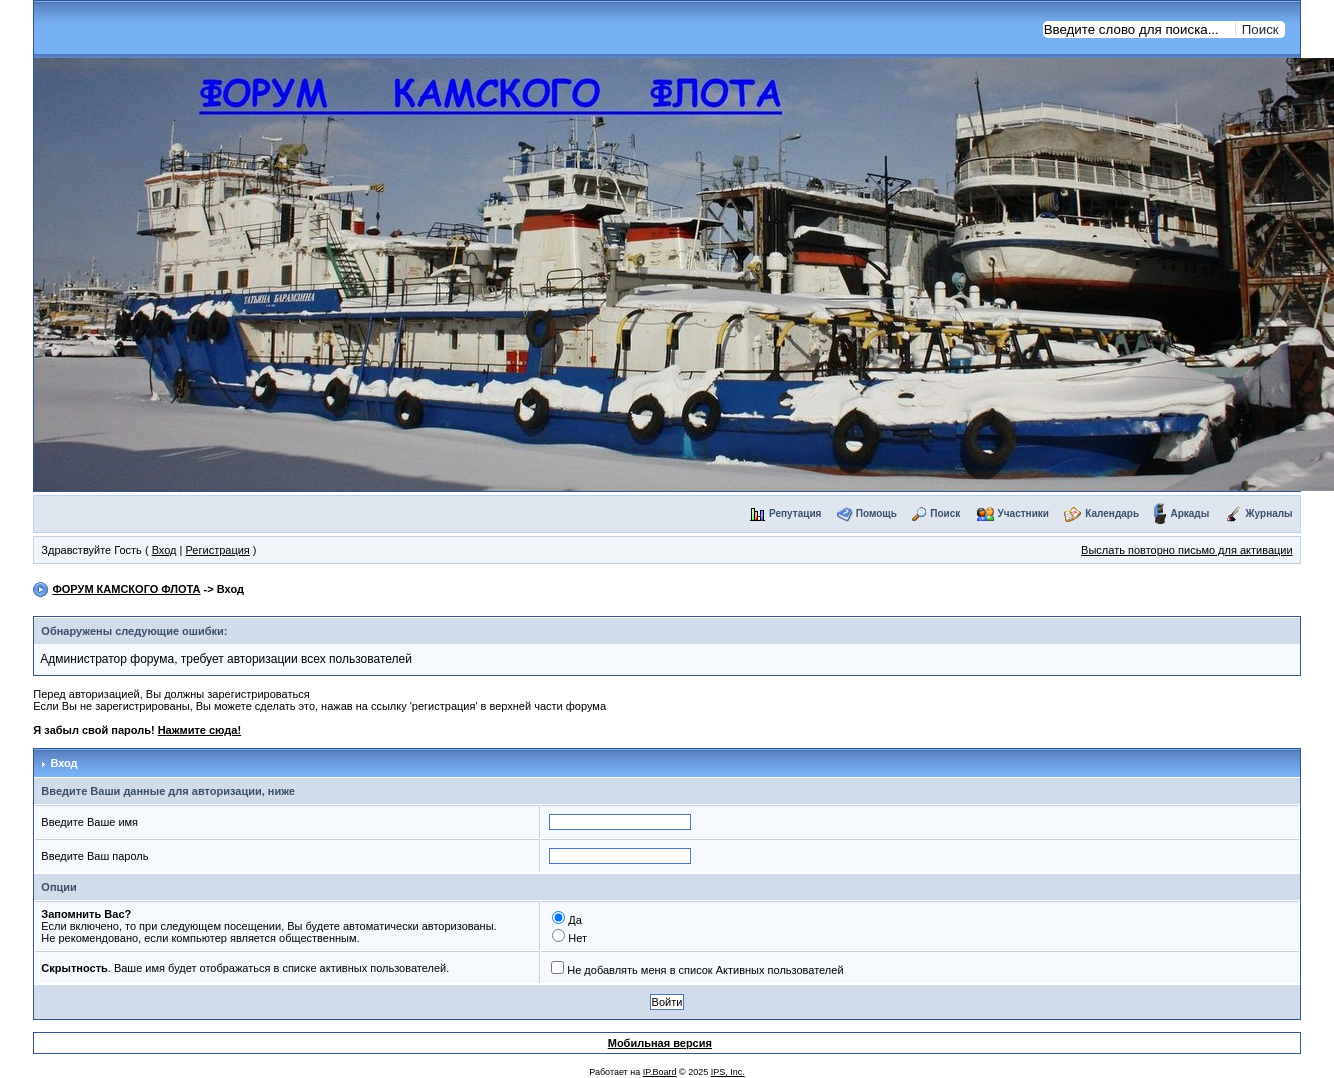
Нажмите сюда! (199, 730)
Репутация (795, 513)
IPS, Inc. (728, 1072)
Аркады (1189, 513)
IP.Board (660, 1072)
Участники (1023, 513)
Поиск (945, 513)
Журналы (1269, 513)
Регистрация (218, 550)
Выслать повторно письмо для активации (1187, 550)
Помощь (876, 513)
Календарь (1112, 513)
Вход (164, 550)
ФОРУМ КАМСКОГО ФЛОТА (126, 589)
